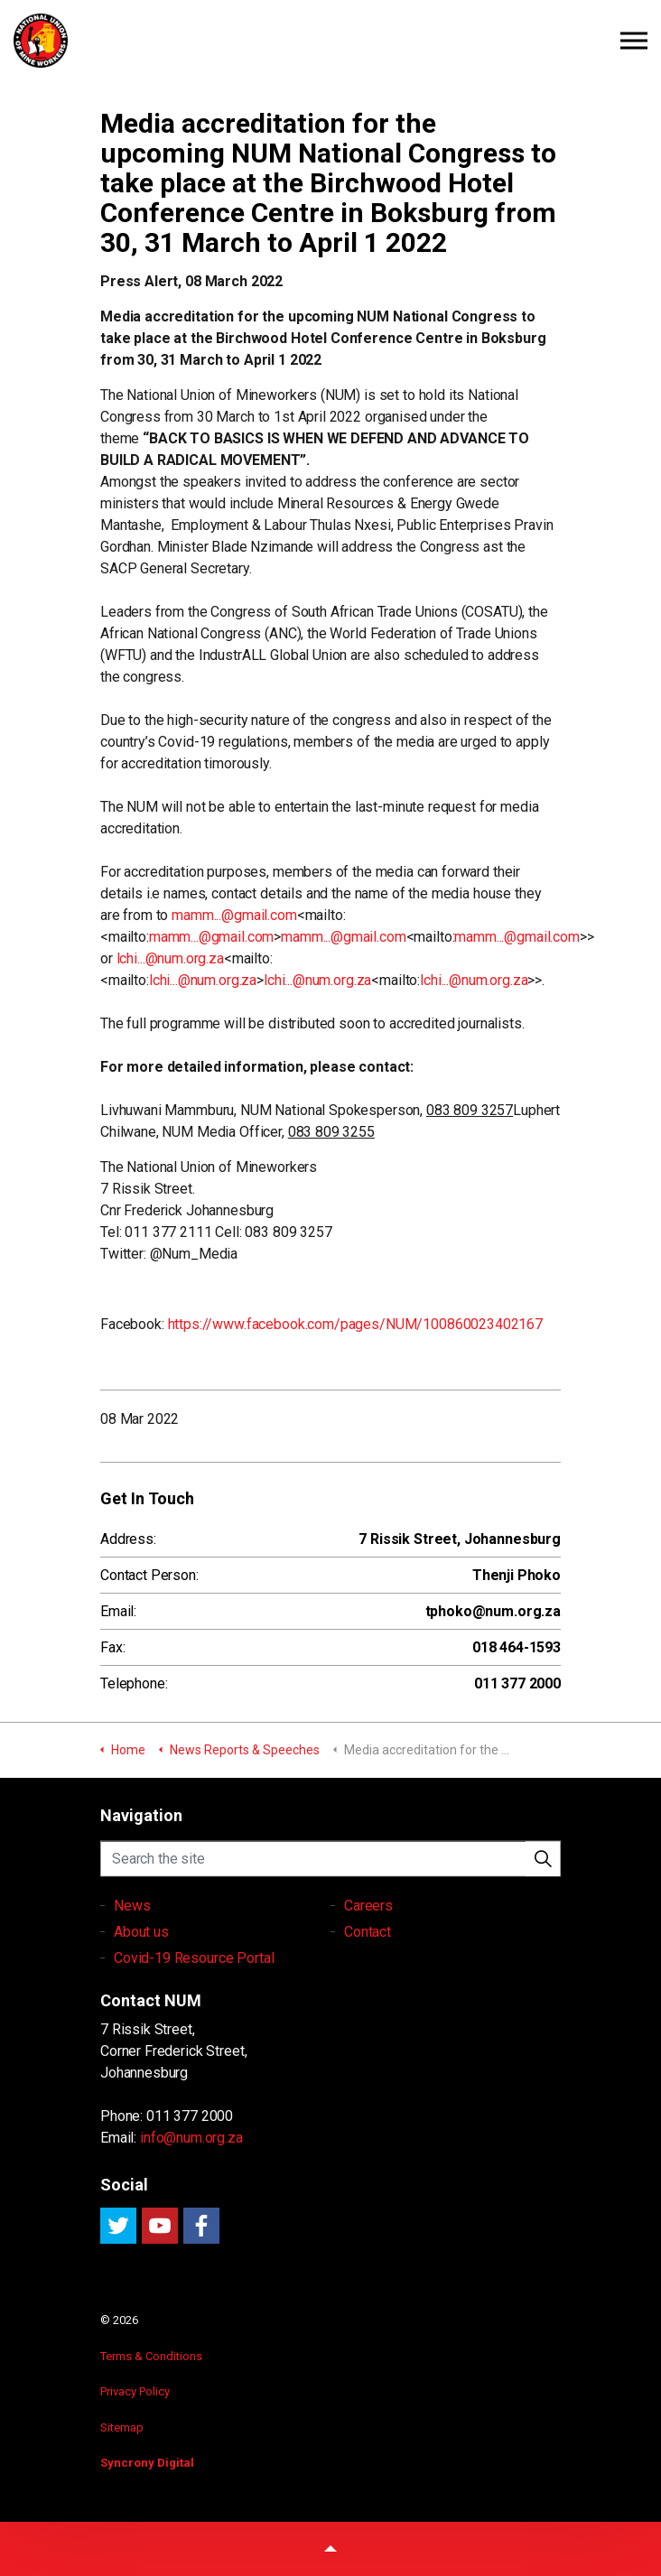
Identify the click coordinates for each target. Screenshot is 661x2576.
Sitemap (122, 2427)
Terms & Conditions (151, 2356)
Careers (368, 1934)
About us (141, 1960)
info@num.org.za (191, 2137)
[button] (543, 1872)
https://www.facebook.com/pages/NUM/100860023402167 (356, 1324)
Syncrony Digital (147, 2462)
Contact (367, 1960)
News (132, 1934)
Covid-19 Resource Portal (194, 1986)
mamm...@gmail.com (234, 915)
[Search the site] (330, 1872)
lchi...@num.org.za (170, 958)
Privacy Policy (135, 2391)
